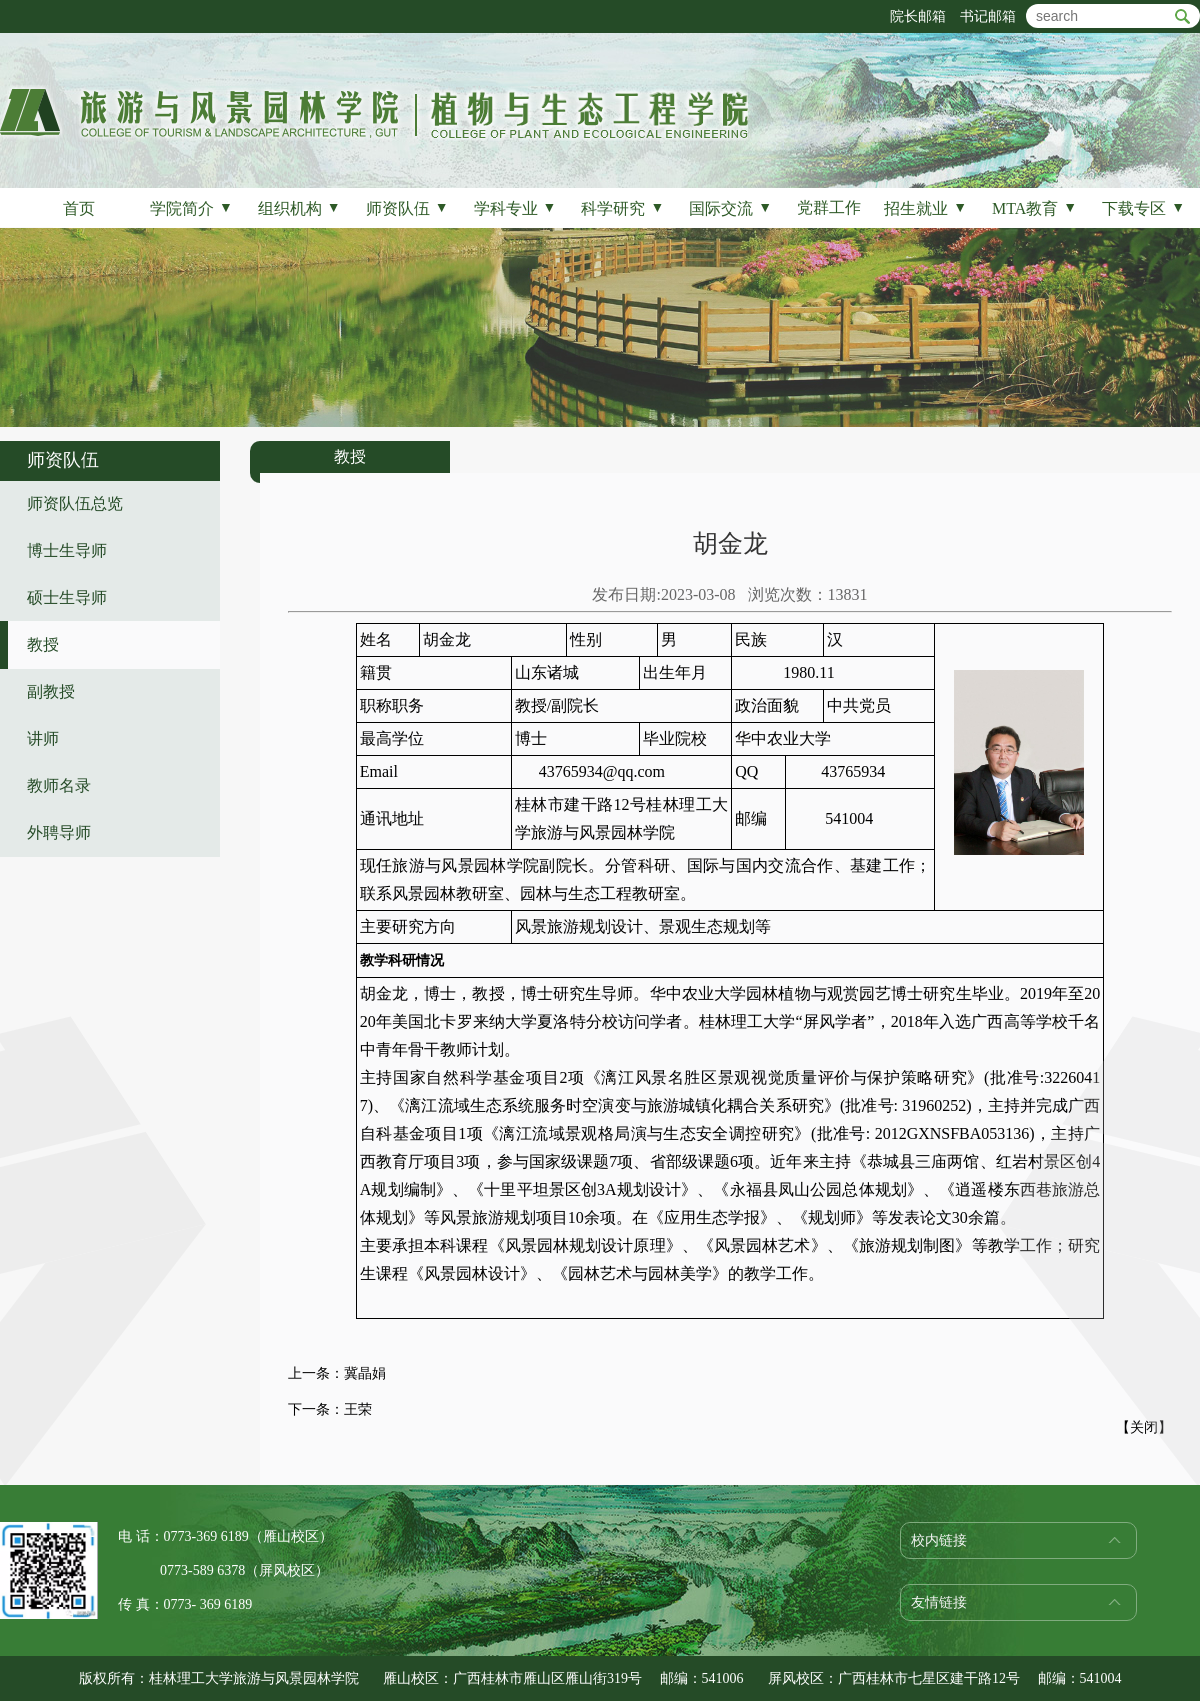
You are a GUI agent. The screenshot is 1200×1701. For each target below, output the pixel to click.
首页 (79, 208)
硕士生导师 (67, 597)
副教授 (51, 691)
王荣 (358, 1409)
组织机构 (299, 208)
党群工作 (829, 207)
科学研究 (622, 208)
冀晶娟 (365, 1373)
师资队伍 (407, 208)
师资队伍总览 (75, 503)
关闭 (1144, 1427)
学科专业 (515, 208)
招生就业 (925, 208)
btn (1182, 16)
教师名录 (59, 785)
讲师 (43, 738)
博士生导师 (67, 550)
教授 (43, 644)
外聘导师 (59, 832)
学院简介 (191, 208)
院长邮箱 (918, 16)
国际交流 (730, 208)
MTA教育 (1034, 208)
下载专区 (1143, 208)
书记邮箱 (988, 16)
